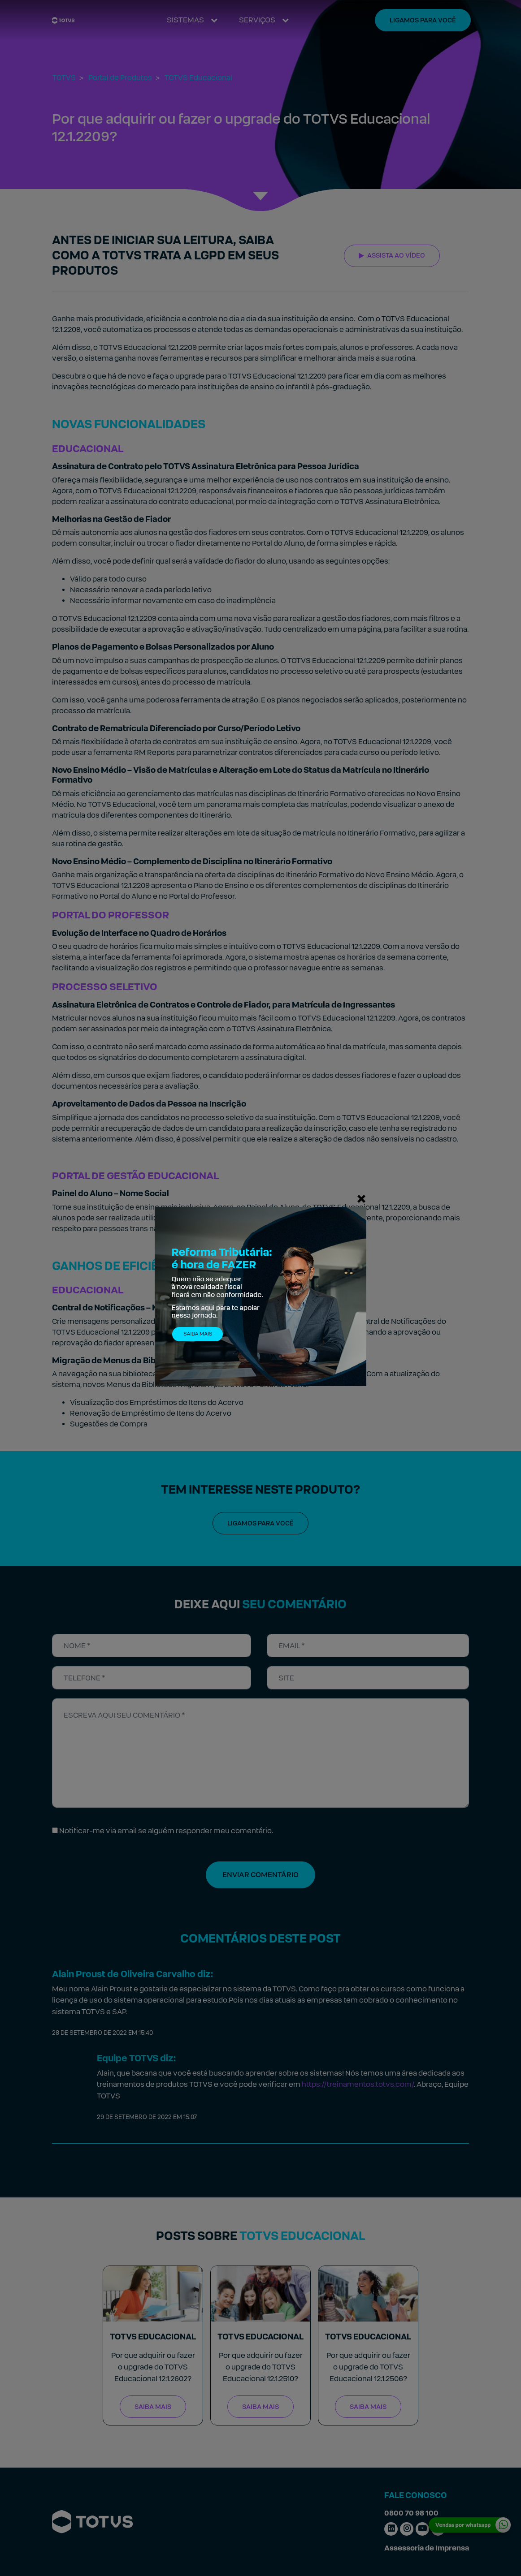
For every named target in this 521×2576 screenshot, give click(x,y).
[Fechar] (361, 1198)
